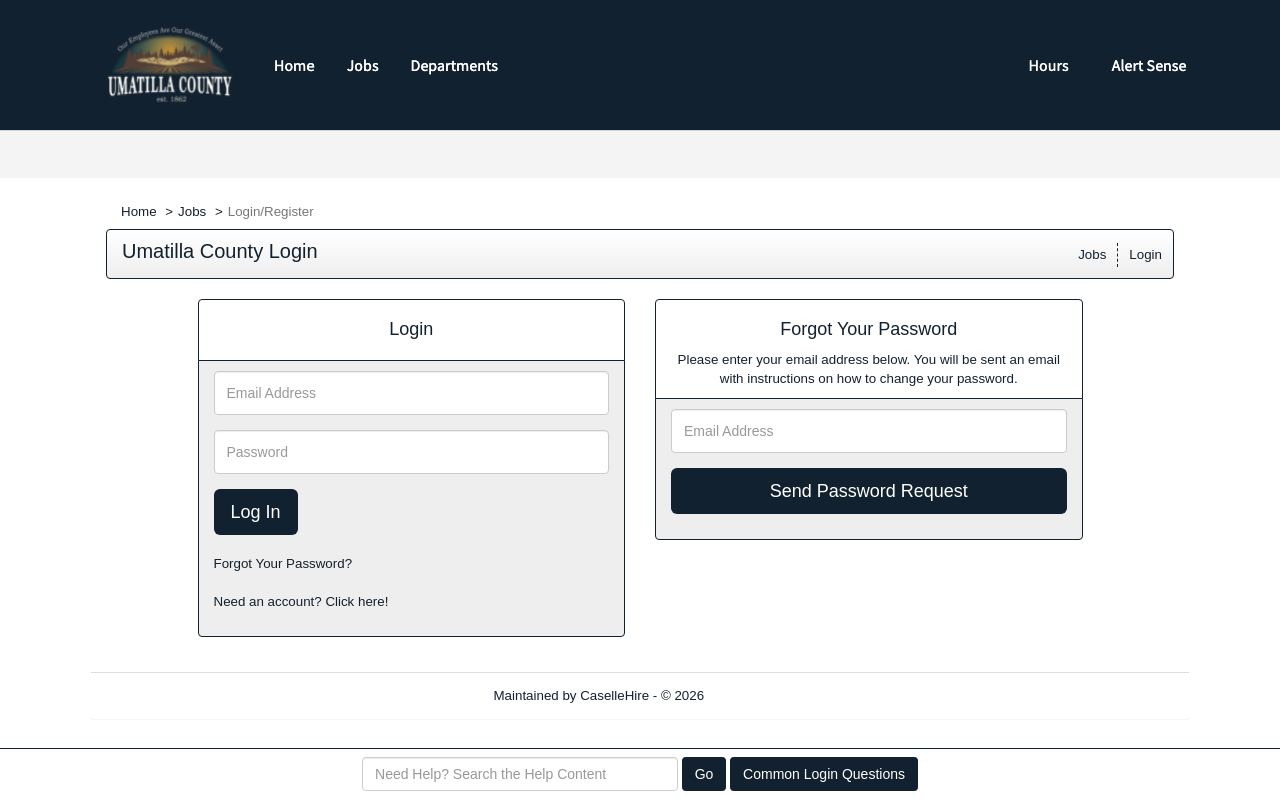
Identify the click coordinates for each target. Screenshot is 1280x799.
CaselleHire (614, 695)
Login (1145, 254)
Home (139, 211)
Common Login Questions (824, 774)
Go (704, 774)
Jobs (192, 211)
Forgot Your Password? (283, 563)
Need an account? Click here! (301, 601)
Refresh (763, 695)
